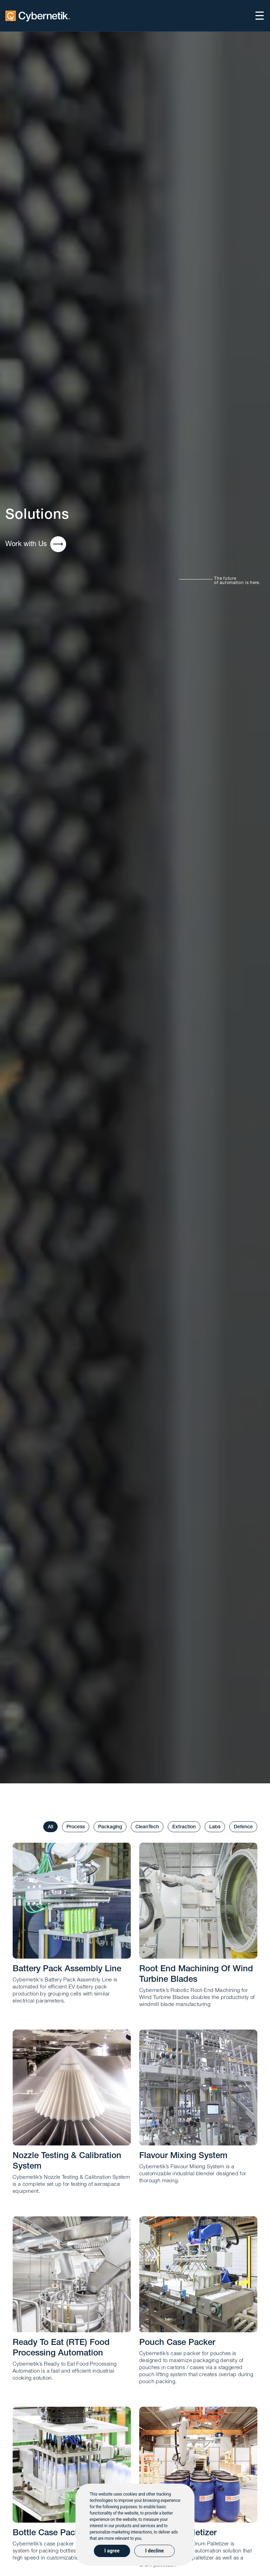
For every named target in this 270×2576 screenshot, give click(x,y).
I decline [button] (154, 2551)
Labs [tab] (214, 1827)
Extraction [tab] (184, 1827)
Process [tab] (75, 1827)
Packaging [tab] (110, 1827)
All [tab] (50, 1827)
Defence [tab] (243, 1827)
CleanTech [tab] (147, 1827)
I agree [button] (112, 2551)
